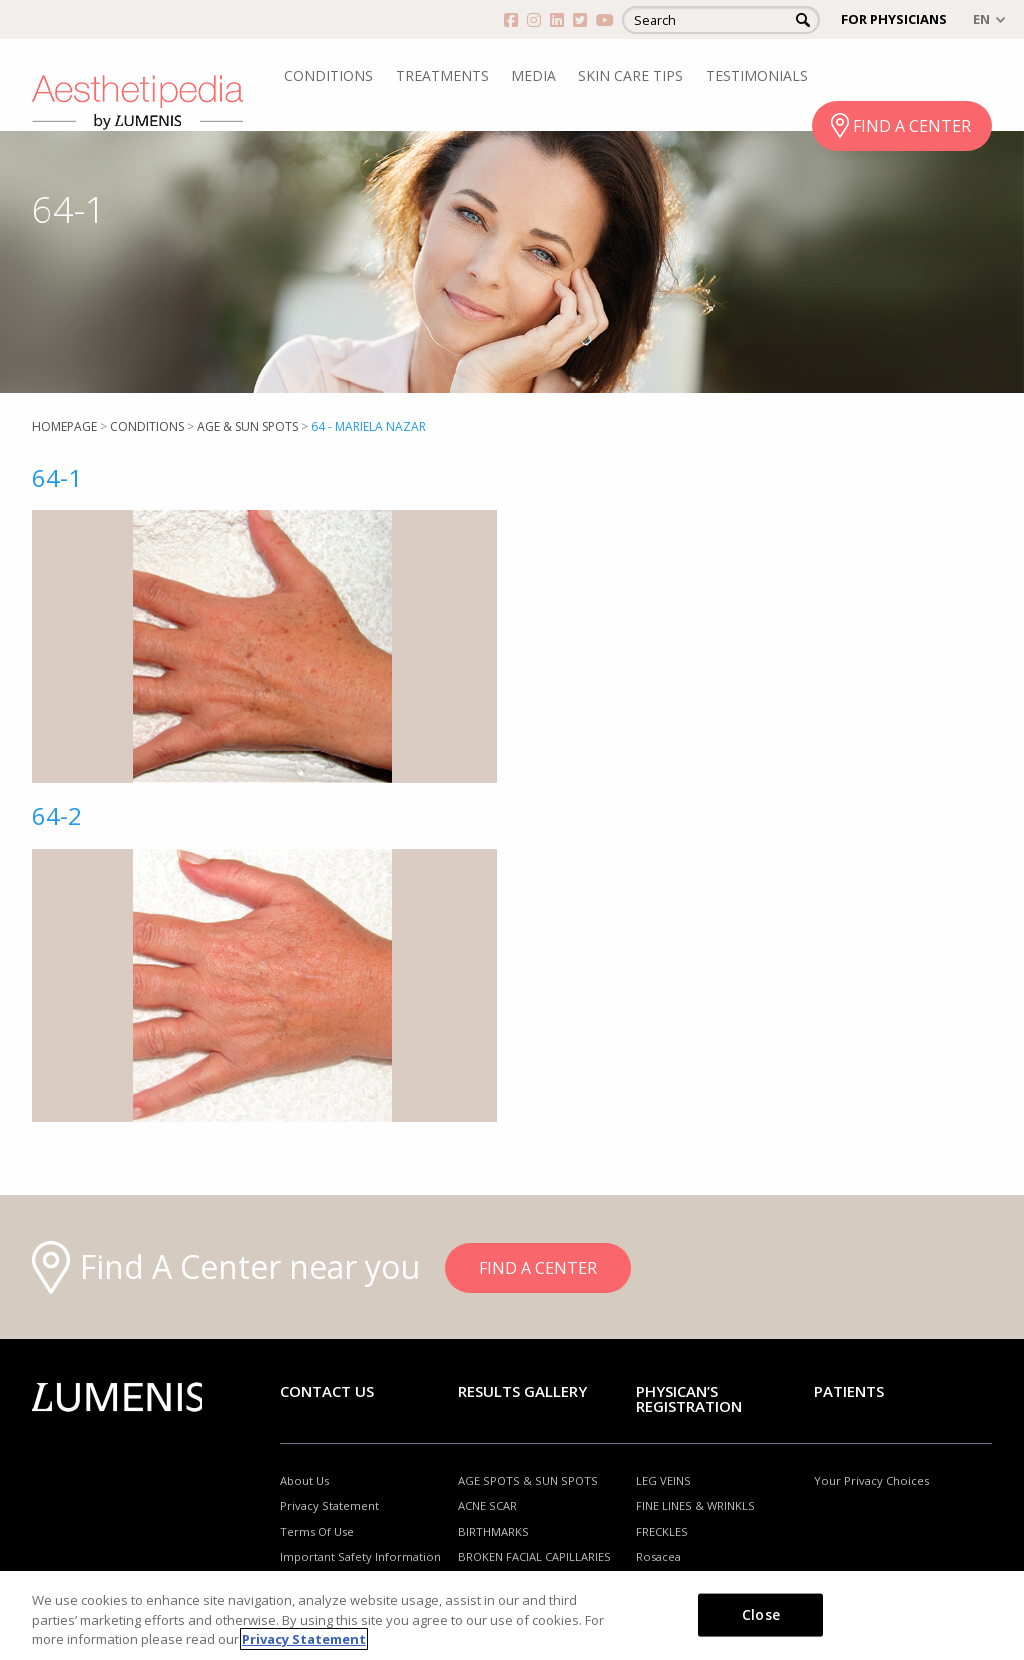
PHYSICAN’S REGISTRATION (689, 1398)
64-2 (57, 815)
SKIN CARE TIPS (630, 75)
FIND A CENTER (912, 126)
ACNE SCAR (487, 1505)
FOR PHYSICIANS (894, 19)
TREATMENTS (442, 75)
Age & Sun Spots (247, 426)
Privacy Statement (329, 1505)
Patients (849, 1391)
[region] (512, 1615)
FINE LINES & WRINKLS (695, 1505)
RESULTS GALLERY (522, 1391)
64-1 (57, 477)
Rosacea (658, 1556)
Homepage (64, 426)
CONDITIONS (328, 75)
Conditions (147, 426)
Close (761, 1613)
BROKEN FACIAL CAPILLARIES (534, 1556)
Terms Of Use (317, 1531)
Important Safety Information (360, 1556)
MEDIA (533, 75)
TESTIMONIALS (757, 75)
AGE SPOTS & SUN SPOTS (528, 1480)
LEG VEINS (663, 1480)
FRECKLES (662, 1531)
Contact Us (327, 1391)
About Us (304, 1480)
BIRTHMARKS (493, 1531)
